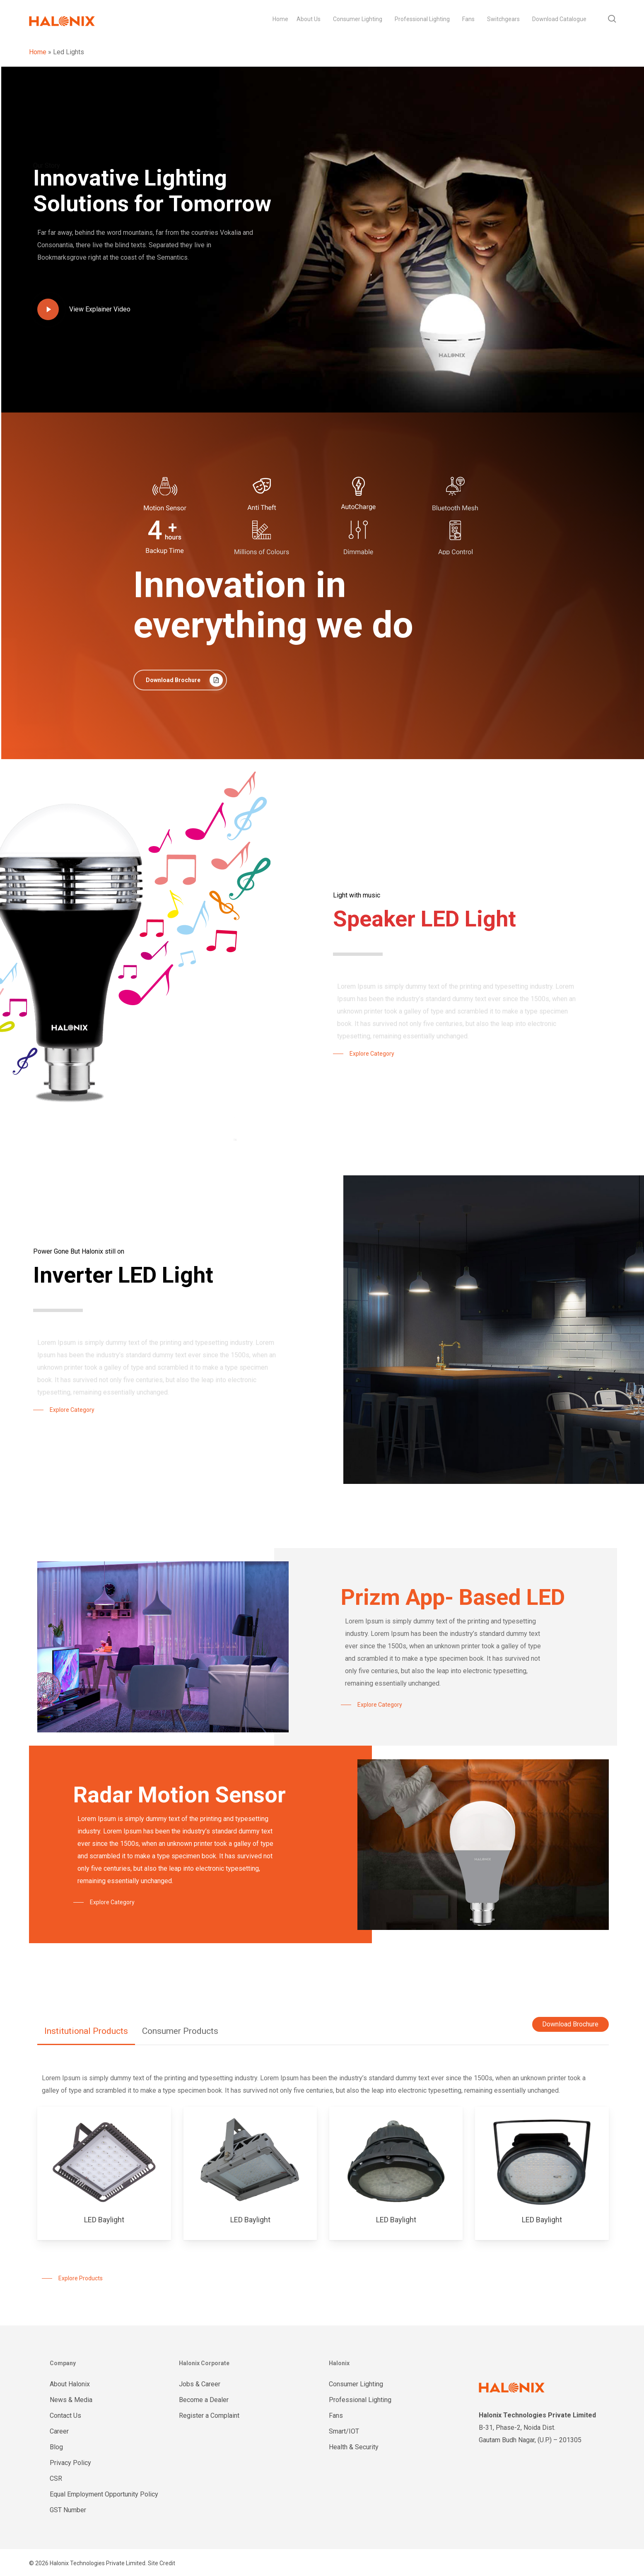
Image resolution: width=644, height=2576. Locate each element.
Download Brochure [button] (570, 2024)
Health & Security (354, 2447)
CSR (56, 2478)
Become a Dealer (204, 2400)
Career (59, 2431)
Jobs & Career (199, 2384)
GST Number (68, 2510)
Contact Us (65, 2415)
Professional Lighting (360, 2400)
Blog (56, 2447)
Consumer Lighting (356, 2384)
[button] (180, 680)
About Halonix (70, 2384)
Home (37, 52)
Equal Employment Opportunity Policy (104, 2494)
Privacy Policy (70, 2463)
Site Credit (161, 2563)
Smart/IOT (344, 2431)
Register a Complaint (209, 2415)
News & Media (71, 2400)
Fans (336, 2415)
